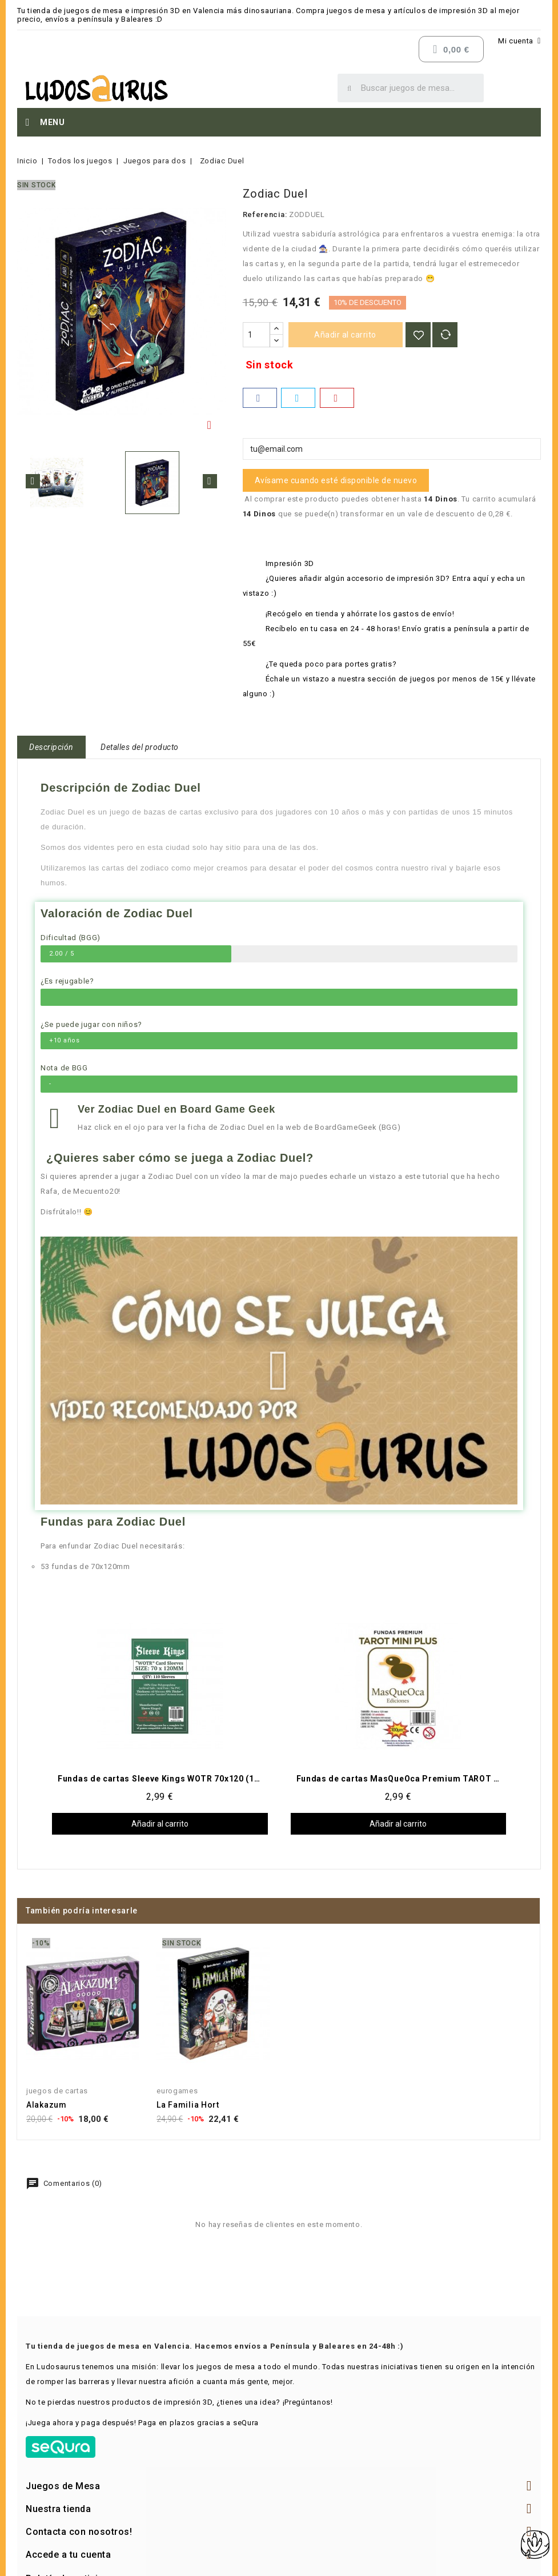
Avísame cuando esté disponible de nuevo (336, 480)
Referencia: (265, 214)
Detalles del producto (140, 747)
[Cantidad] (256, 334)
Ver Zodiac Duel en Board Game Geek (176, 1109)
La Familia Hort (187, 2104)
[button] (279, 1370)
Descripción (51, 747)
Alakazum (46, 2104)
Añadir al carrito (345, 334)
